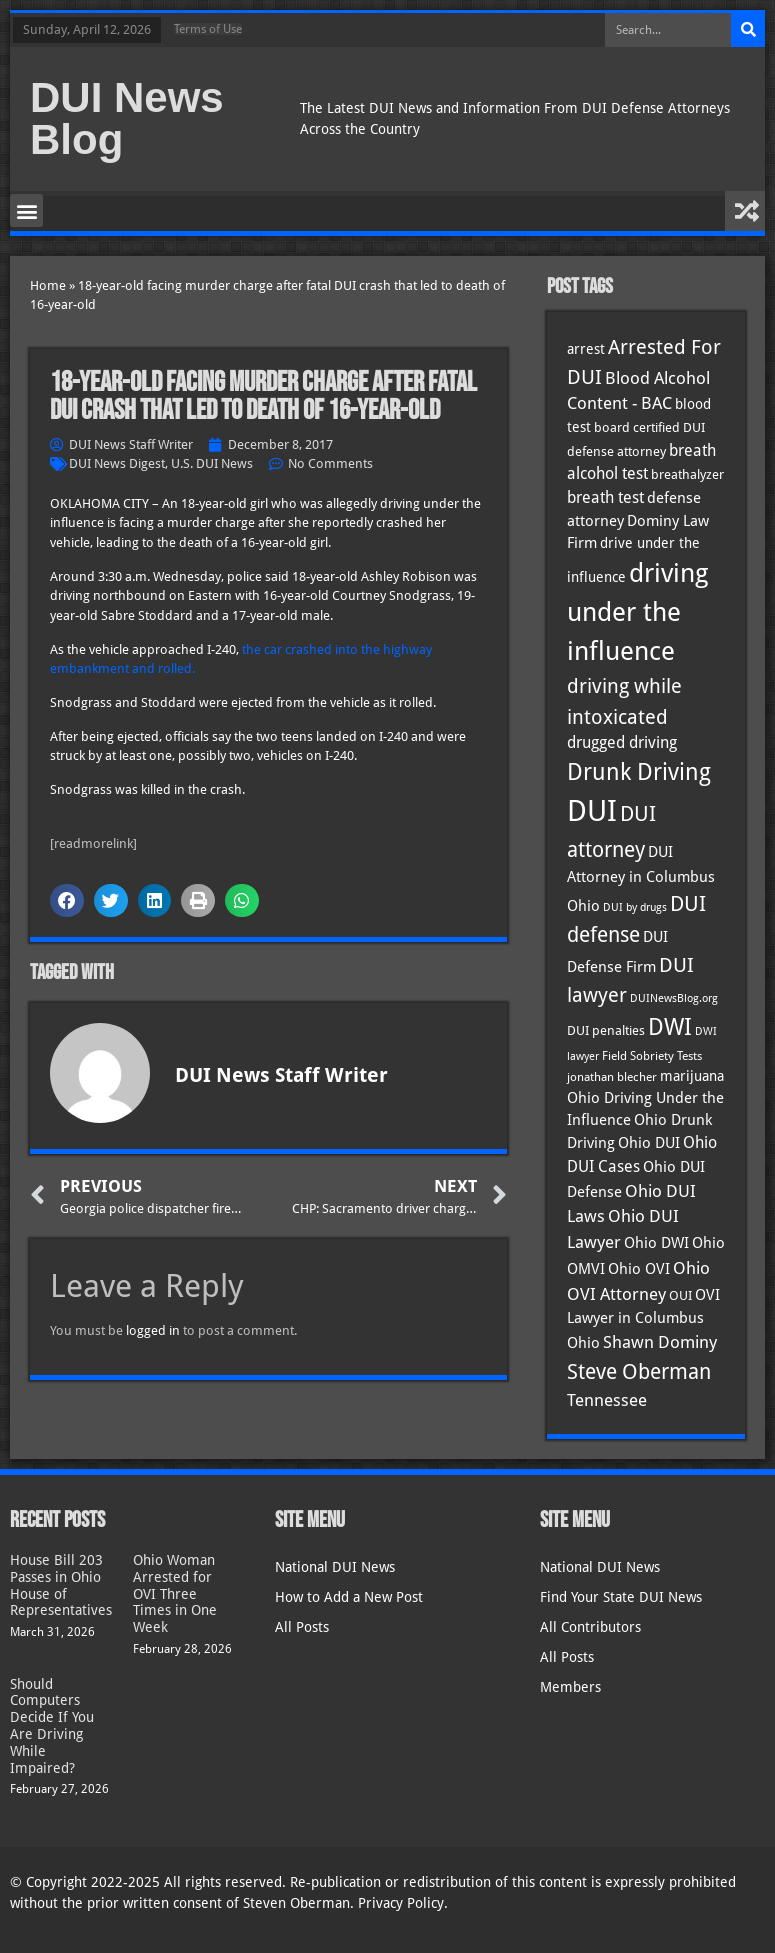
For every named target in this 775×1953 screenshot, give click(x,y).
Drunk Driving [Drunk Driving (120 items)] (639, 771)
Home (48, 285)
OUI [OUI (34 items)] (680, 1295)
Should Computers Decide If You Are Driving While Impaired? (52, 1726)
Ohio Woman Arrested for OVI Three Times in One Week (175, 1593)
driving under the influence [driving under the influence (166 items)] (637, 612)
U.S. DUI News (212, 463)
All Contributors (590, 1627)
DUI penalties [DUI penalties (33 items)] (606, 1030)
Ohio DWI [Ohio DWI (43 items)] (656, 1243)
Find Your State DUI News (621, 1597)
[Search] (748, 30)
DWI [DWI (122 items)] (670, 1027)
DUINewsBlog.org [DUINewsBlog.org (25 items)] (674, 998)
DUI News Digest (117, 463)
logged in (153, 1330)
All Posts (302, 1627)
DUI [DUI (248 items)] (592, 811)
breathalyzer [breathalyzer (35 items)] (687, 474)
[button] (26, 210)
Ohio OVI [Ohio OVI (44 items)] (639, 1269)
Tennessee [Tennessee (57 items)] (607, 1400)
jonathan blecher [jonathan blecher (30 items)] (612, 1077)
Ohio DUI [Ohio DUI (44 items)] (649, 1143)
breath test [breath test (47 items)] (605, 497)
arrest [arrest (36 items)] (586, 349)
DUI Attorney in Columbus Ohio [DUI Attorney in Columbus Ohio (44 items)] (641, 879)
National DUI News (335, 1567)
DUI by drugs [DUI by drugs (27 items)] (635, 907)
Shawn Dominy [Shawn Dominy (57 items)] (660, 1342)
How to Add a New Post (349, 1597)
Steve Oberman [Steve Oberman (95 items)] (639, 1371)
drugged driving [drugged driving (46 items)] (622, 743)
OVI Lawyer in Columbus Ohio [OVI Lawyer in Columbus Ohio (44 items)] (643, 1319)
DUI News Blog (127, 118)
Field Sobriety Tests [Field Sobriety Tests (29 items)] (652, 1056)
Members (570, 1687)
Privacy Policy (401, 1903)
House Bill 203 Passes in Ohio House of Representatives (61, 1585)
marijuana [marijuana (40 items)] (692, 1076)
